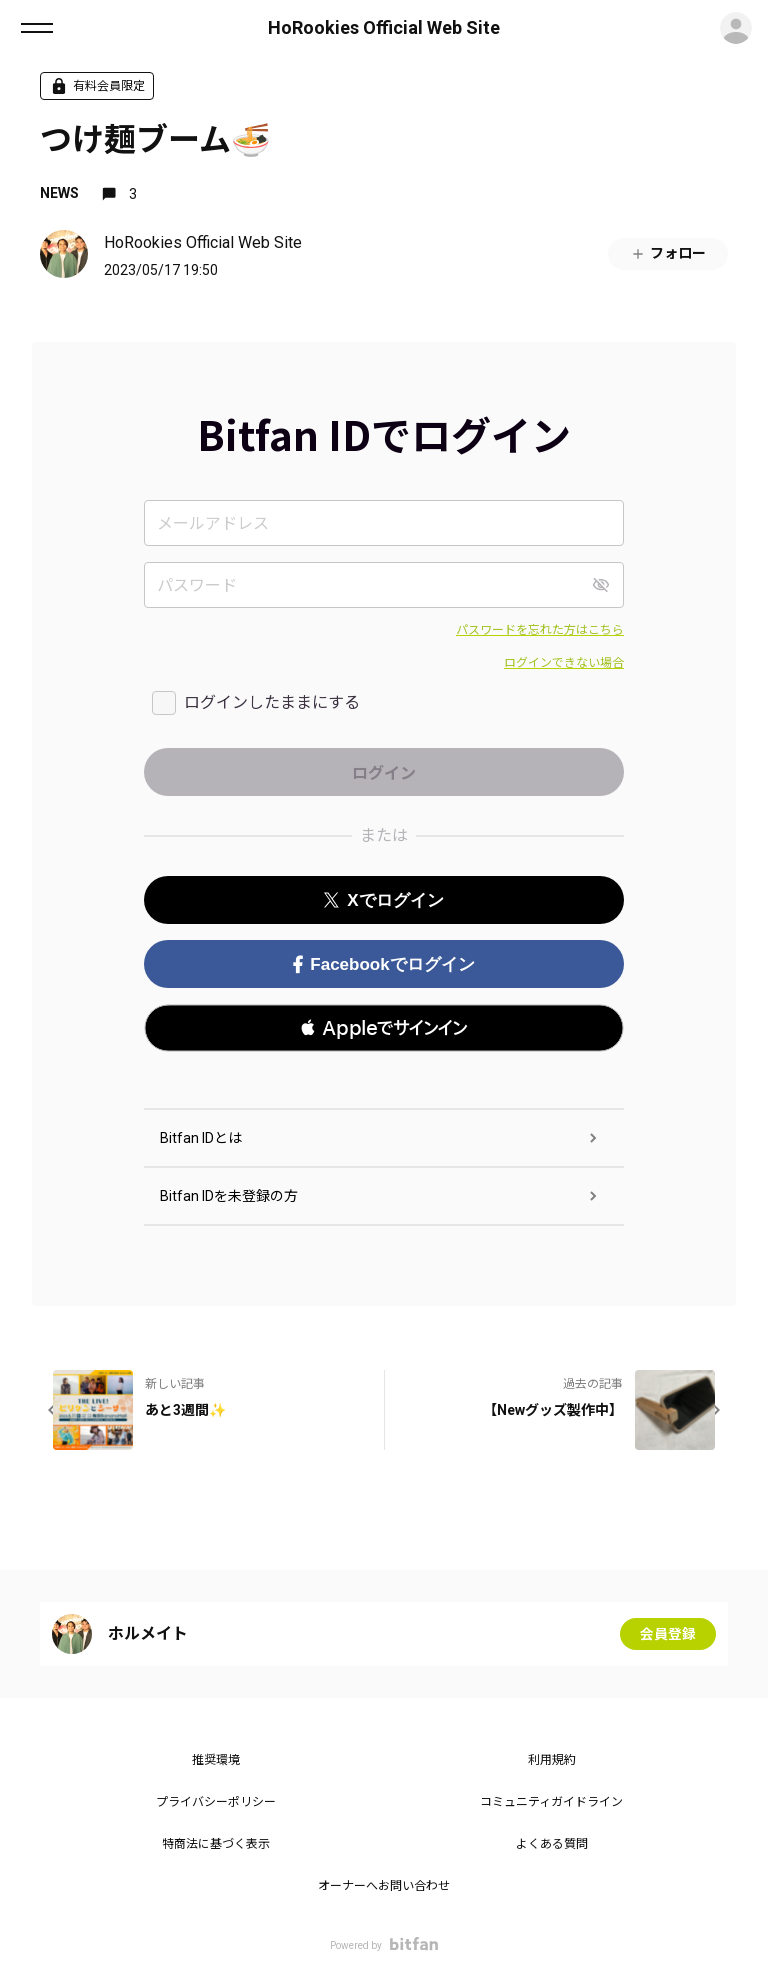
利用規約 (552, 1760)
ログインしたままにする (272, 702)
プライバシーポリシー (216, 1802)
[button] (384, 1028)
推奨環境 (216, 1760)
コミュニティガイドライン (551, 1802)
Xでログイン (383, 900)
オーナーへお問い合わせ (384, 1886)
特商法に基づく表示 (216, 1844)
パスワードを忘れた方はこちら (540, 630)
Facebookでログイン (383, 964)
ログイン (736, 28)
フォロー (668, 253)
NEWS (59, 193)
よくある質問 (552, 1844)
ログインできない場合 (564, 663)
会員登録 (668, 1634)
